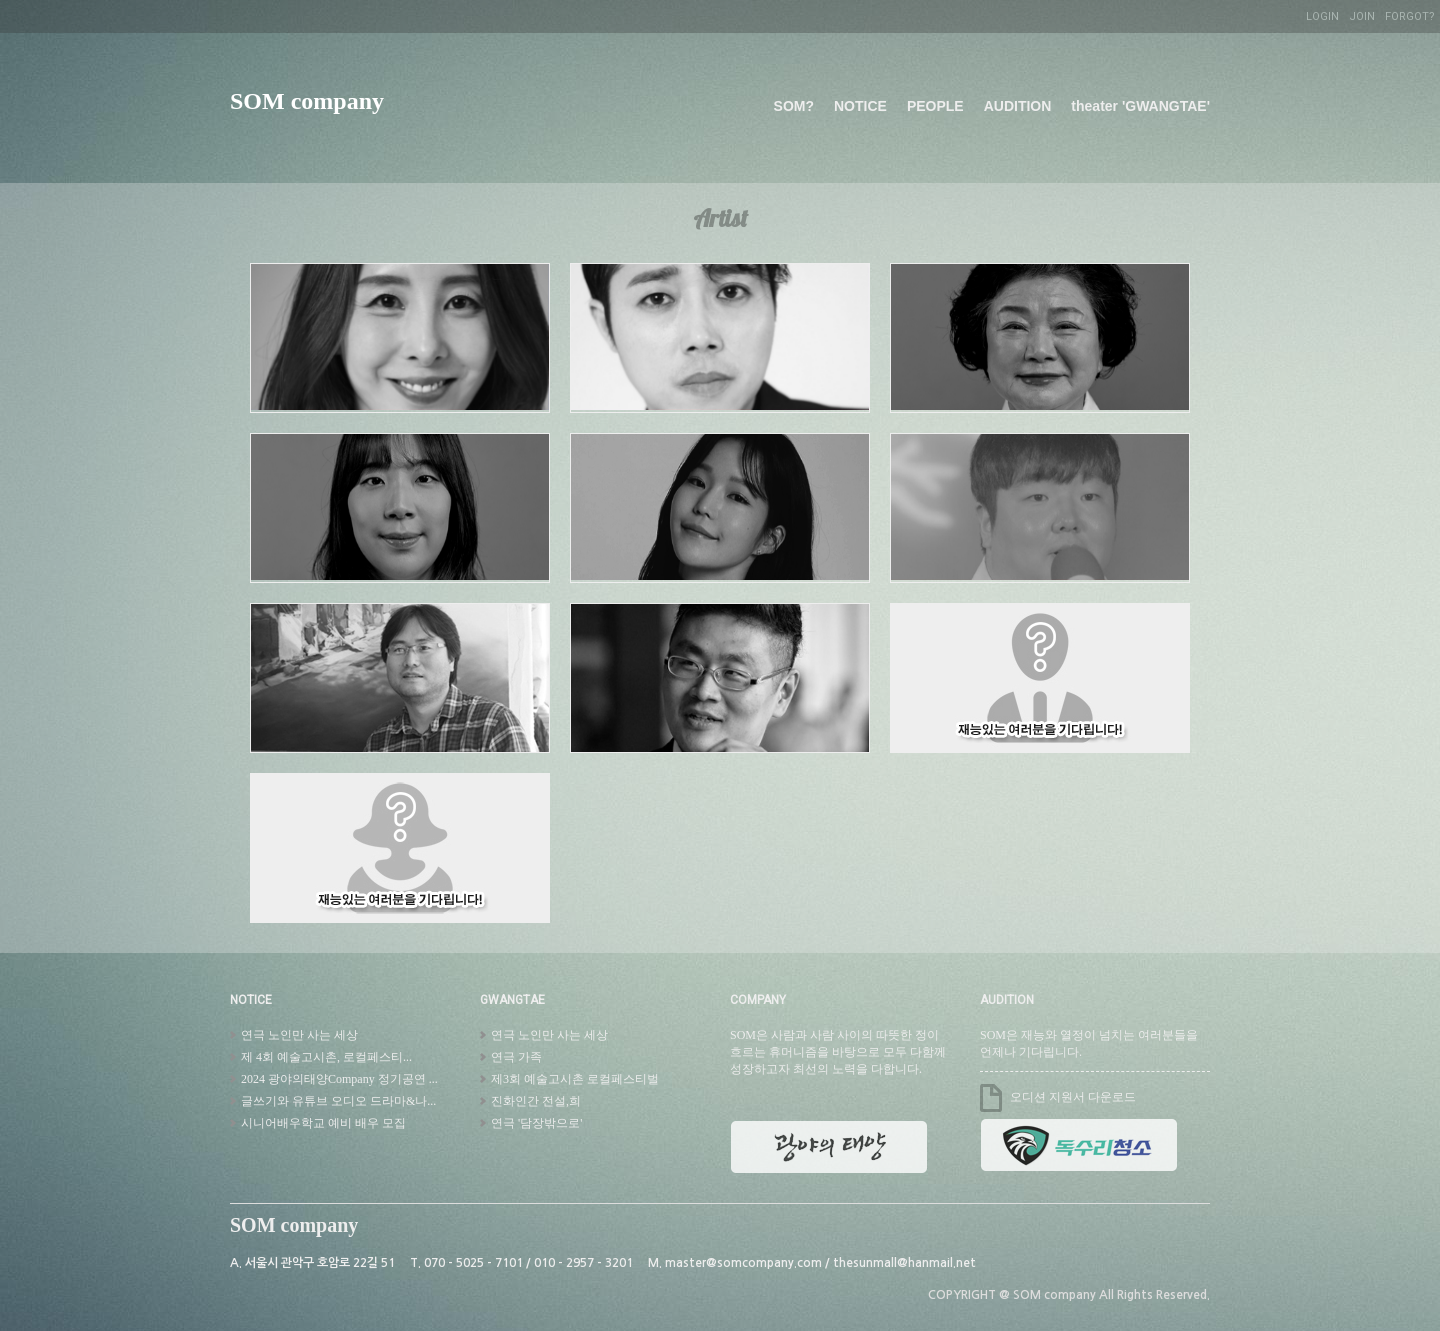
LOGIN (1322, 16)
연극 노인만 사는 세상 (298, 1035)
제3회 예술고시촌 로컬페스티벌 (573, 1079)
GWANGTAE (512, 1000)
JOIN (1362, 16)
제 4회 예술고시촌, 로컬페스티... (325, 1057)
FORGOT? (1410, 16)
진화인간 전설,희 (534, 1101)
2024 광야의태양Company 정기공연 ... (338, 1079)
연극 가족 (515, 1057)
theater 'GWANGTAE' (1140, 106)
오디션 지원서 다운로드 (1073, 1097)
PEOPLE (935, 106)
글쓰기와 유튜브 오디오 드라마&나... (337, 1101)
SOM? (794, 106)
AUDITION (1018, 106)
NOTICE (860, 106)
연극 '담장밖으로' (535, 1123)
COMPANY (758, 1000)
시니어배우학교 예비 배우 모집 (322, 1123)
